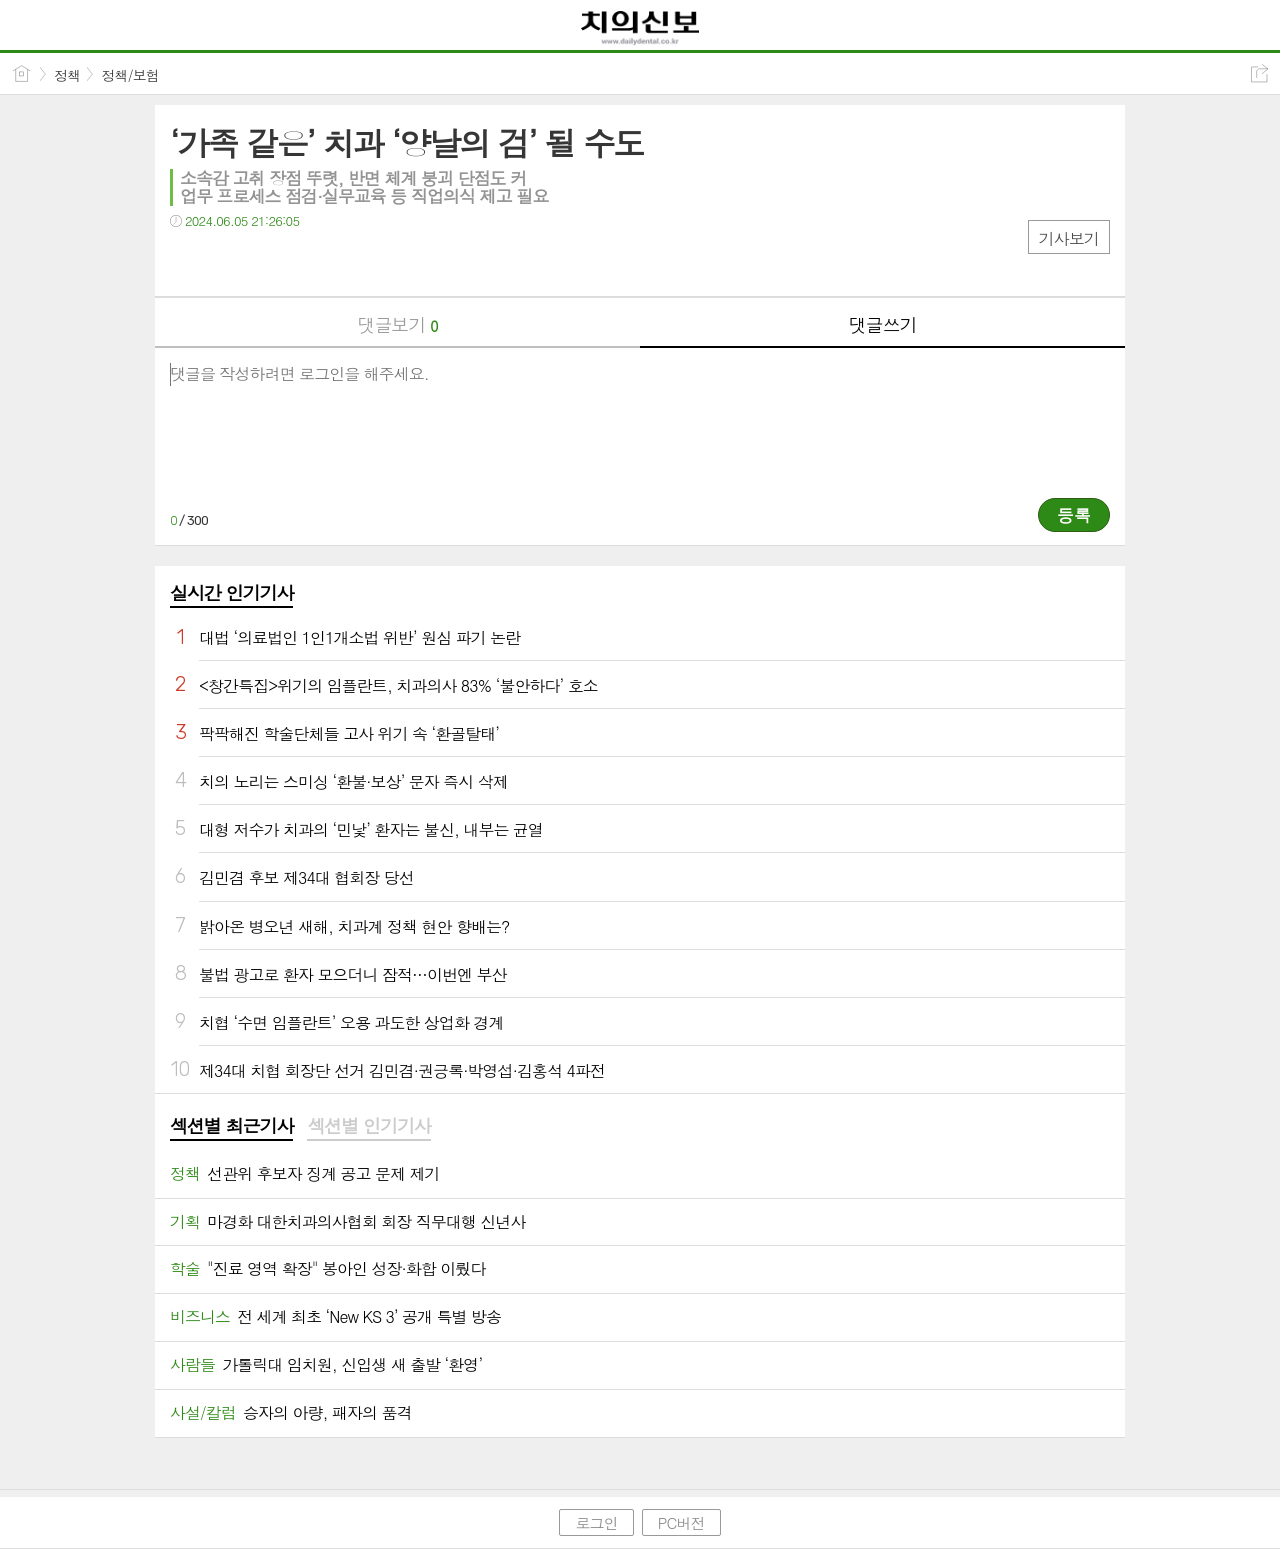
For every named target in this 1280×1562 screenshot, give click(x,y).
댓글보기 (398, 324)
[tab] (231, 1127)
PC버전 (681, 1522)
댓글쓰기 (883, 324)
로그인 (596, 1522)
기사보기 (1069, 238)
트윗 (227, 261)
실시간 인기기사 (231, 592)
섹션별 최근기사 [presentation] (231, 1126)
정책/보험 (130, 75)
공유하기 (1259, 73)
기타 (307, 261)
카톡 (267, 261)
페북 (187, 261)
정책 (67, 75)
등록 (1074, 515)
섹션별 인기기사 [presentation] (368, 1126)
